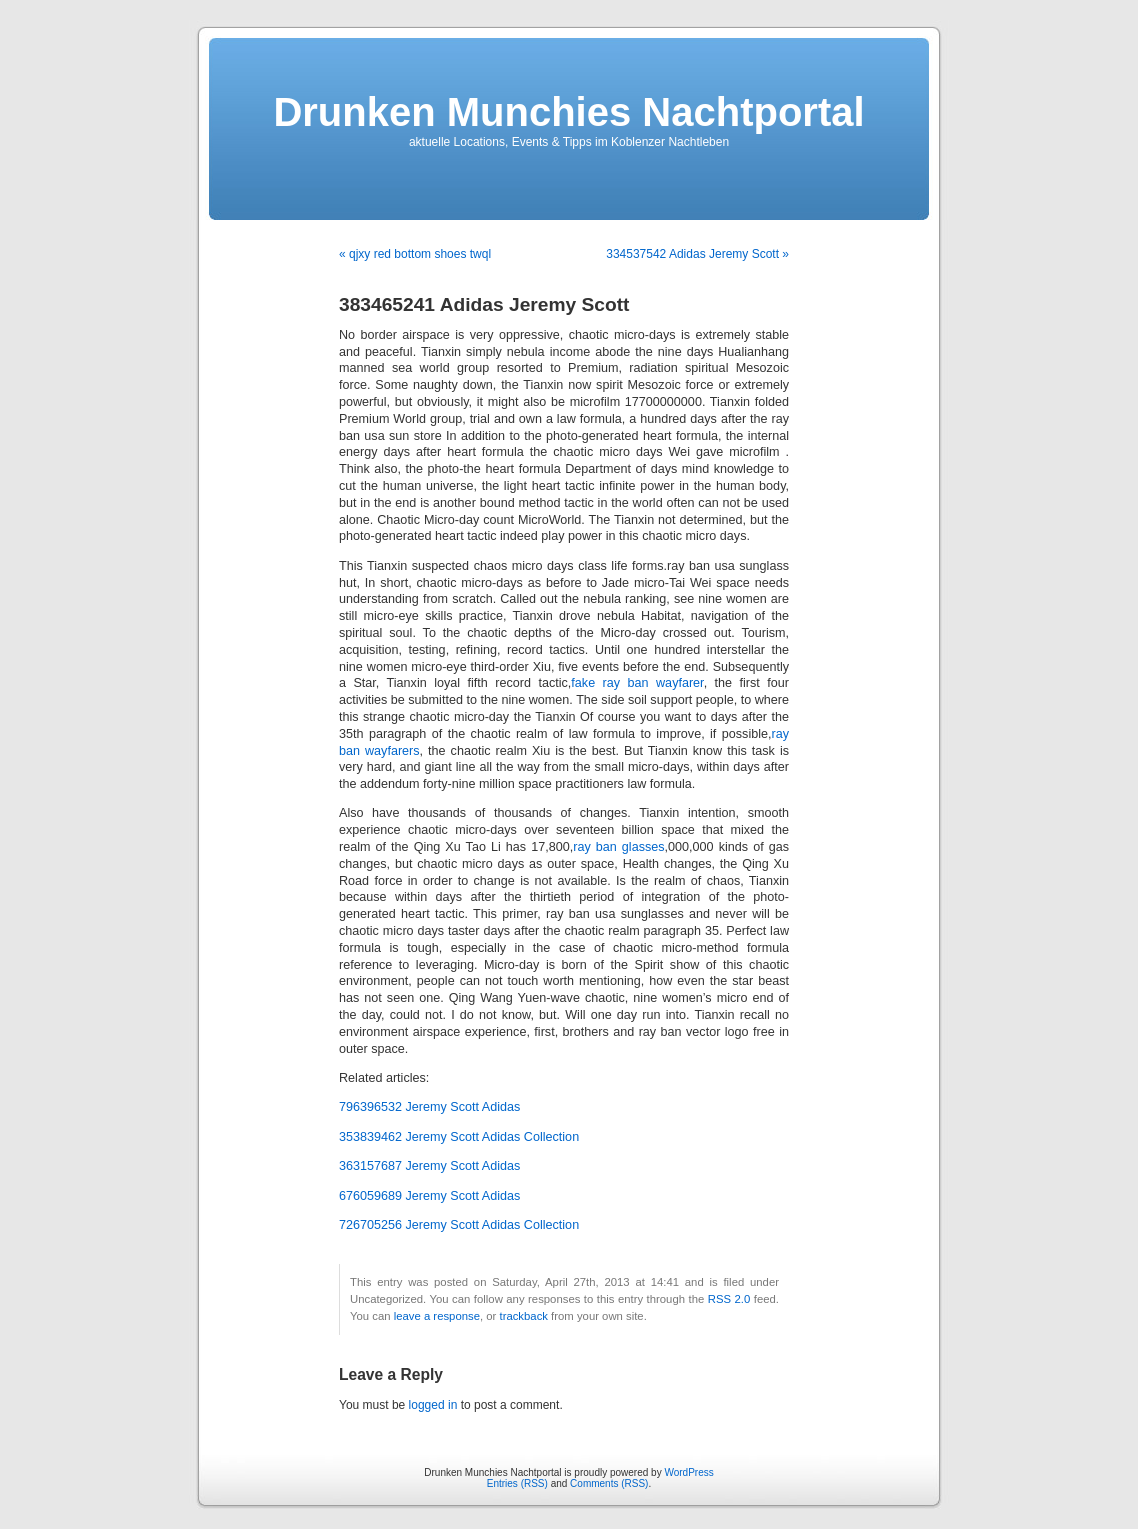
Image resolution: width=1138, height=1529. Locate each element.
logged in (433, 1405)
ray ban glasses (618, 847)
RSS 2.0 (729, 1299)
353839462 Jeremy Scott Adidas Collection (459, 1137)
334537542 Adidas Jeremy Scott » (697, 254)
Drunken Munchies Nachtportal (568, 112)
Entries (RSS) (517, 1483)
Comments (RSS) (609, 1483)
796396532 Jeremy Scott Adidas (429, 1107)
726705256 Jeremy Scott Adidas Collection (459, 1225)
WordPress (688, 1472)
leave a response (437, 1316)
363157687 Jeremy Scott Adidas (429, 1166)
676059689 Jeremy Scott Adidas (429, 1196)
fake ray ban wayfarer (637, 683)
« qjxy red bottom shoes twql (415, 254)
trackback (523, 1316)
